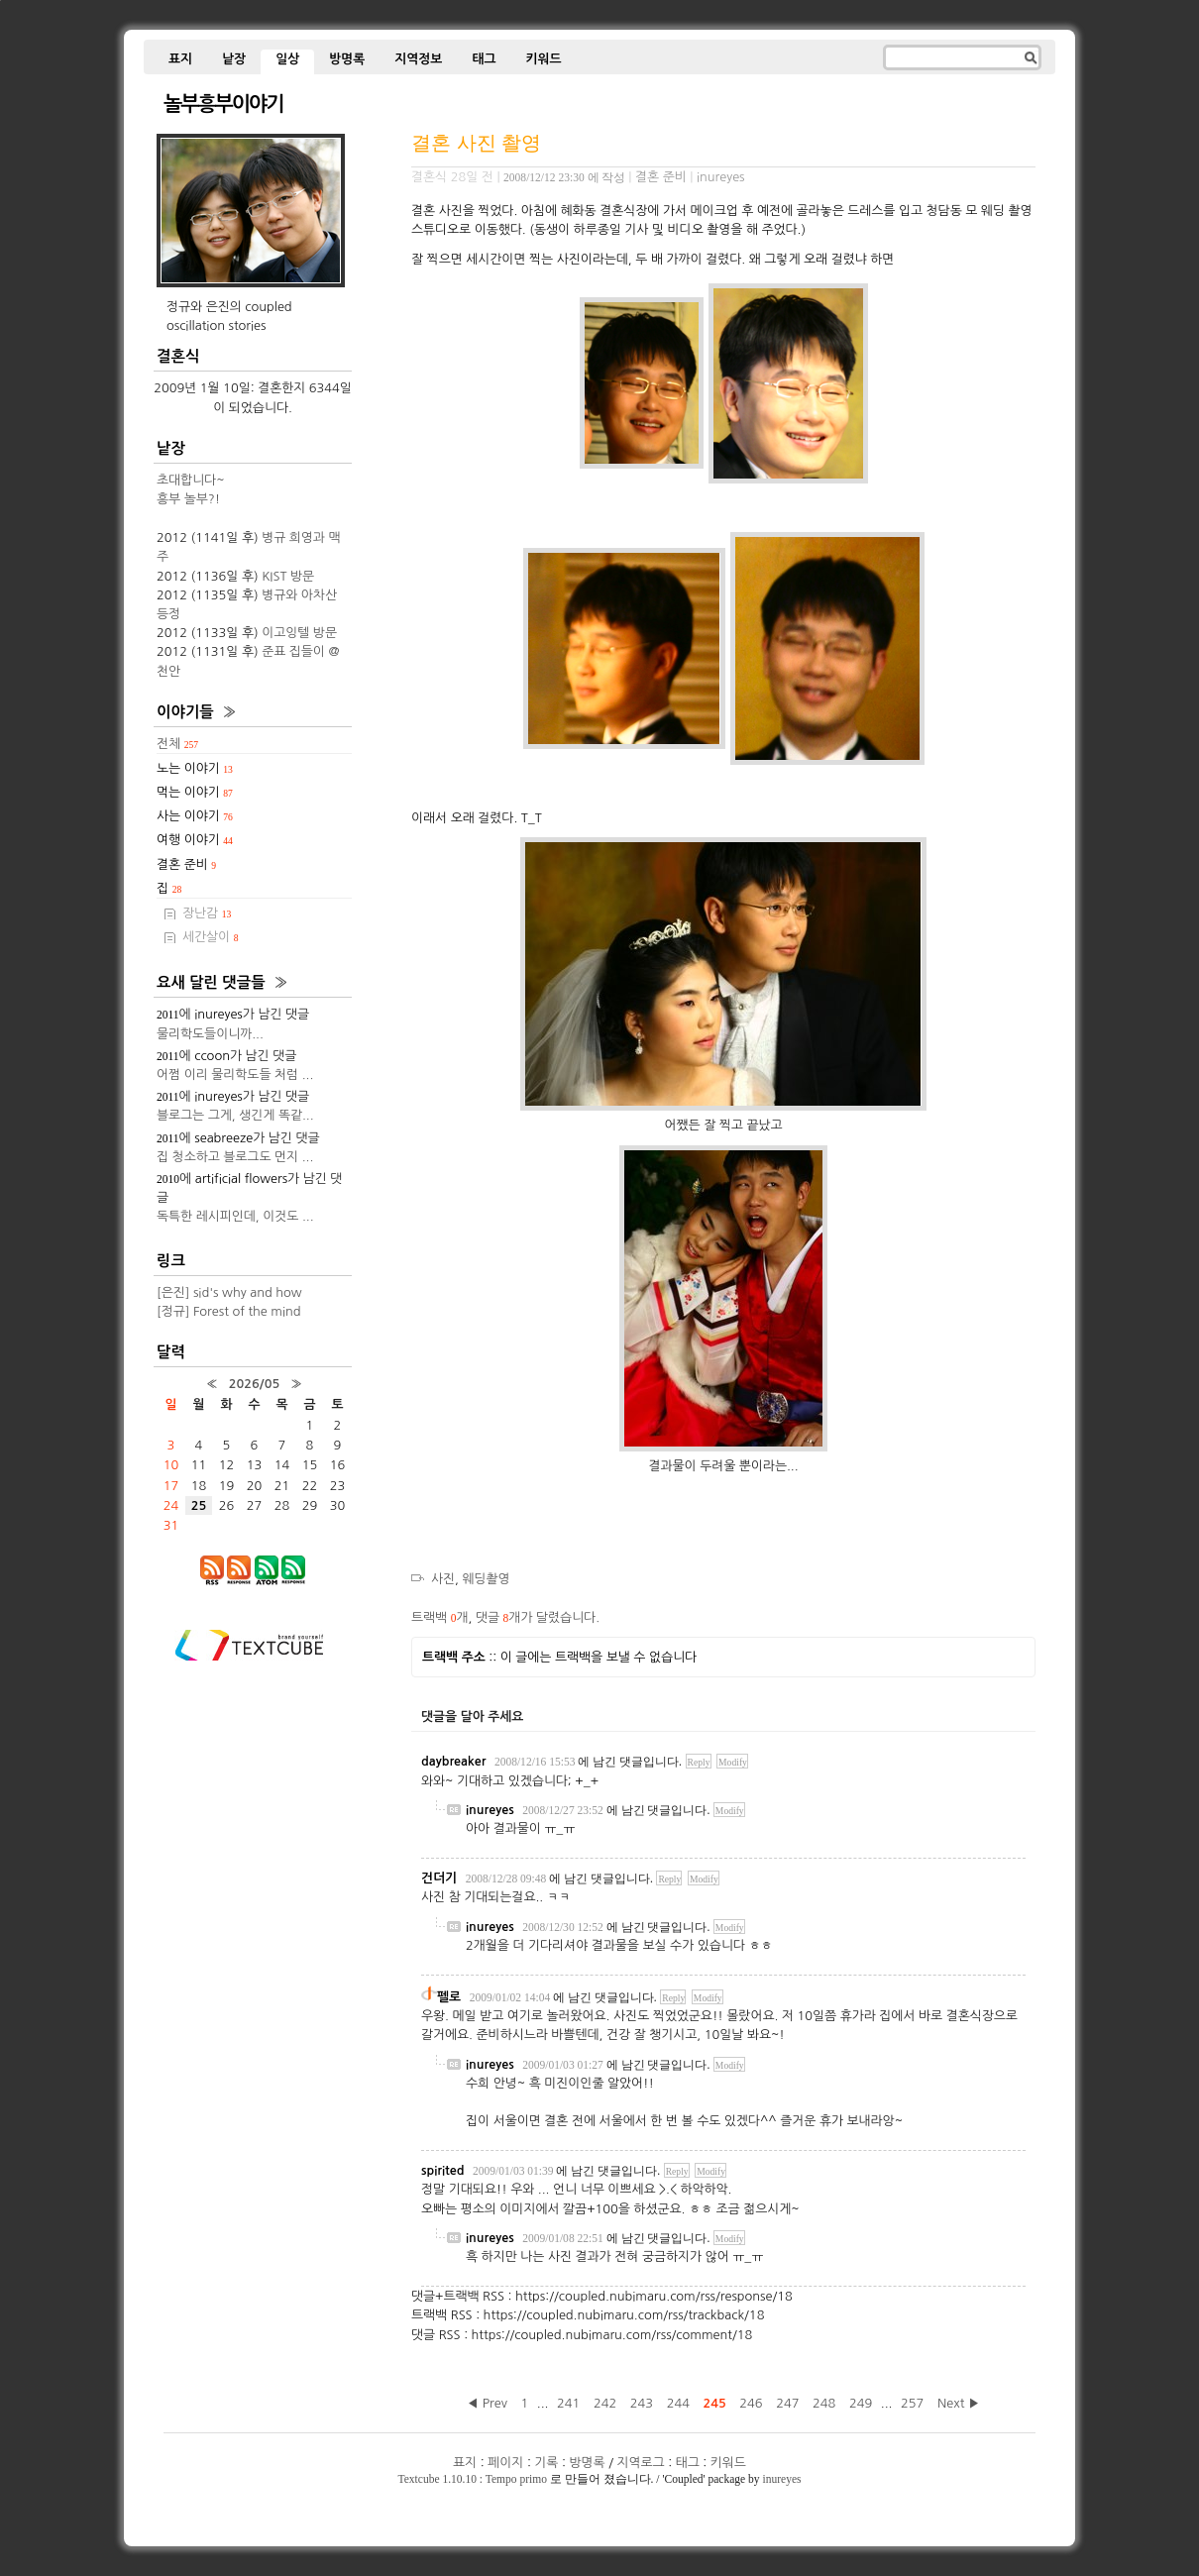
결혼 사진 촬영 (476, 142)
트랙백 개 (439, 1617)
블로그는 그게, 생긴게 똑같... (235, 1115)
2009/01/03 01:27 (562, 2065)
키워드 (543, 59)
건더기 (439, 1878)
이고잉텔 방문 (299, 632)
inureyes (781, 2479)
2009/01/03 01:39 (513, 2171)
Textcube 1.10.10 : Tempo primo (472, 2479)
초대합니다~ (191, 480)
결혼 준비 (661, 176)
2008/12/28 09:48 (506, 1878)
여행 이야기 (195, 839)
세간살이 (210, 936)
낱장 (234, 59)
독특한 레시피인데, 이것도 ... (235, 1216)
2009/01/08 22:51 (562, 2238)
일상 (287, 59)
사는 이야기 (195, 815)
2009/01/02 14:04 (510, 1997)
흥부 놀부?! (188, 498)
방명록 (347, 59)
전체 (177, 743)
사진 (443, 1578)
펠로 (449, 1996)
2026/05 (254, 1383)
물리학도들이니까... (210, 1033)
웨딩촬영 (486, 1578)
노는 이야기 (195, 768)
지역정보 (418, 59)
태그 (483, 59)
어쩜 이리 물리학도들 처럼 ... (235, 1074)
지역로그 (641, 2462)
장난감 (206, 913)
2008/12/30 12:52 (562, 1927)
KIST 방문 (288, 576)
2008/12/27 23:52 (562, 1810)
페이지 (505, 2462)
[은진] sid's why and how (229, 1292)
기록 (546, 2462)
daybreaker (453, 1761)
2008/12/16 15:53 (535, 1762)
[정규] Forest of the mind (229, 1311)
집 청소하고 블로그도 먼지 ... (235, 1156)
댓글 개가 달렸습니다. (538, 1617)
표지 (180, 59)
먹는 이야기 (195, 792)
